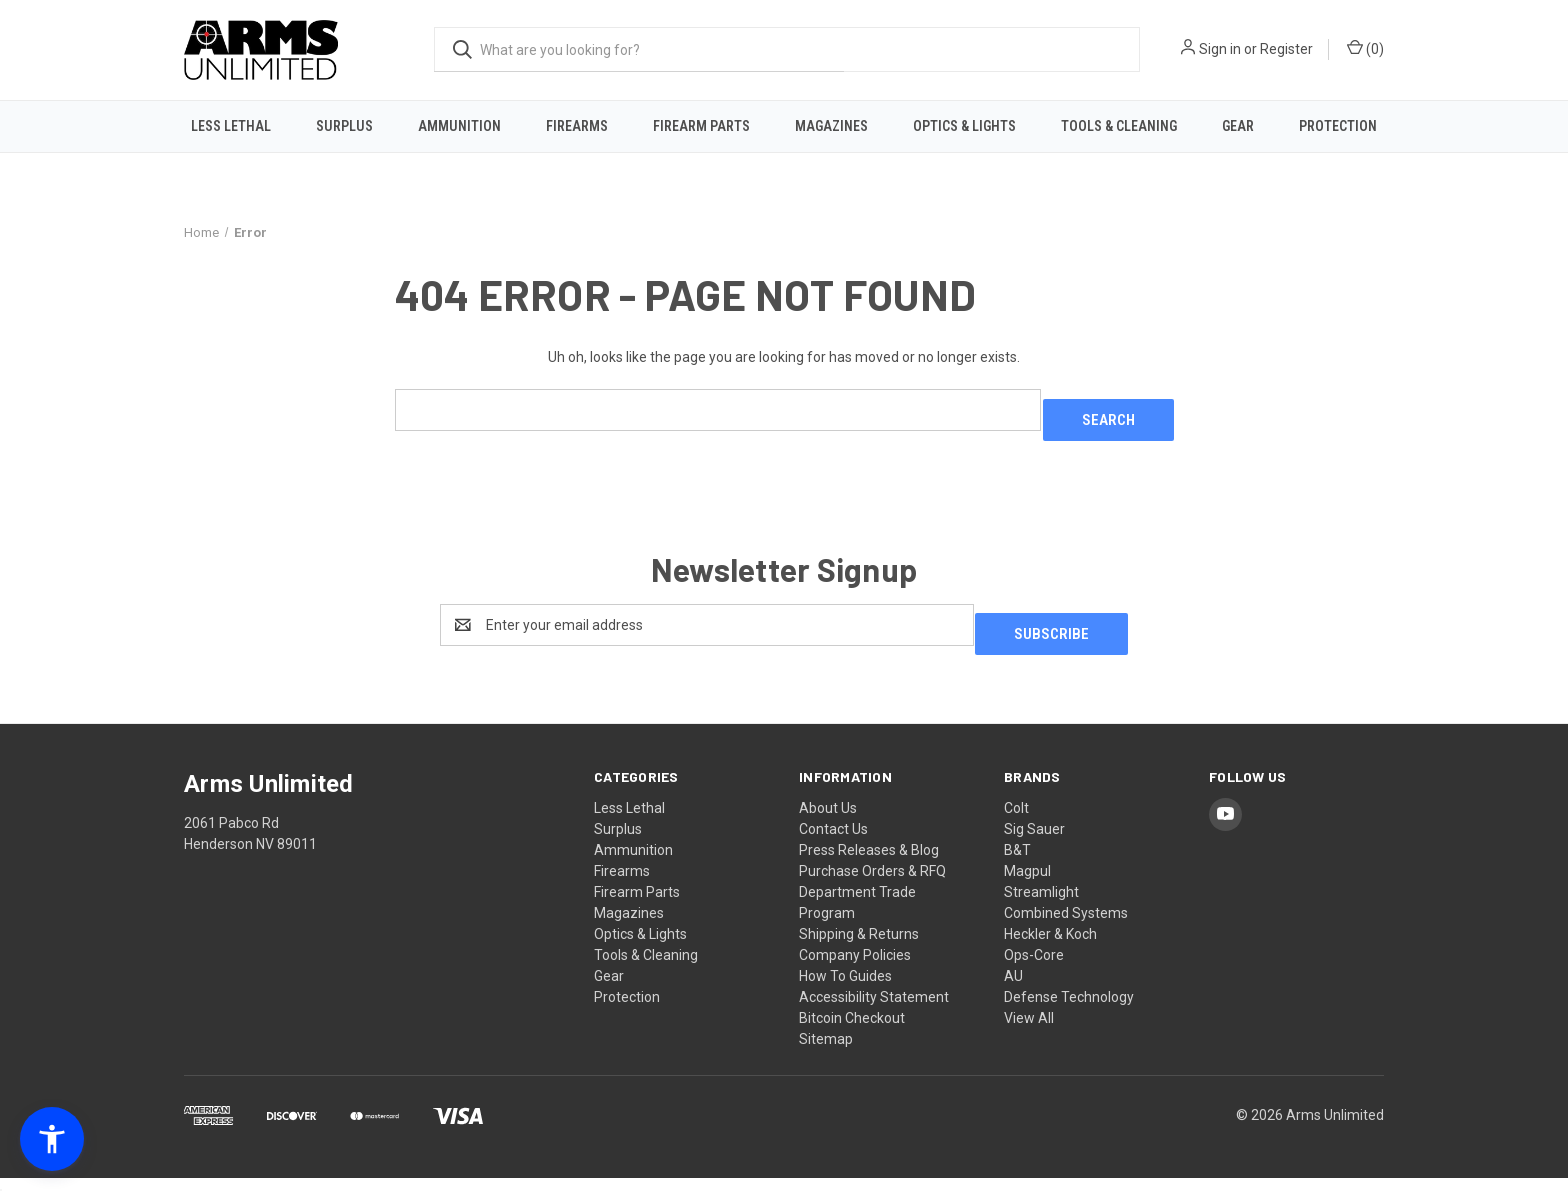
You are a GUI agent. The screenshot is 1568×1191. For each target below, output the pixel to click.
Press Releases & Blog (869, 863)
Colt (1016, 821)
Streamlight (1041, 905)
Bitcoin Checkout (852, 1031)
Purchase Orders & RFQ (872, 884)
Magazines (831, 126)
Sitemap (826, 1052)
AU (1013, 989)
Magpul (1027, 884)
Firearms (577, 126)
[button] (52, 1139)
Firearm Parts (701, 126)
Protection (1338, 126)
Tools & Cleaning (1119, 126)
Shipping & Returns (859, 947)
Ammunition (459, 126)
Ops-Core (1034, 968)
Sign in (1220, 49)
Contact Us (833, 842)
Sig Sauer (1034, 842)
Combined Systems (1066, 926)
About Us (828, 821)
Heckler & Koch (1050, 947)
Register (1286, 49)
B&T (1017, 863)
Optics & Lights (964, 126)
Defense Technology (1069, 1010)
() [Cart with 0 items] (1365, 48)
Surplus (344, 126)
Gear (1238, 126)
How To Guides (845, 989)
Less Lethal (231, 126)
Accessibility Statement (874, 1010)
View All (1029, 1031)
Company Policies (855, 968)
